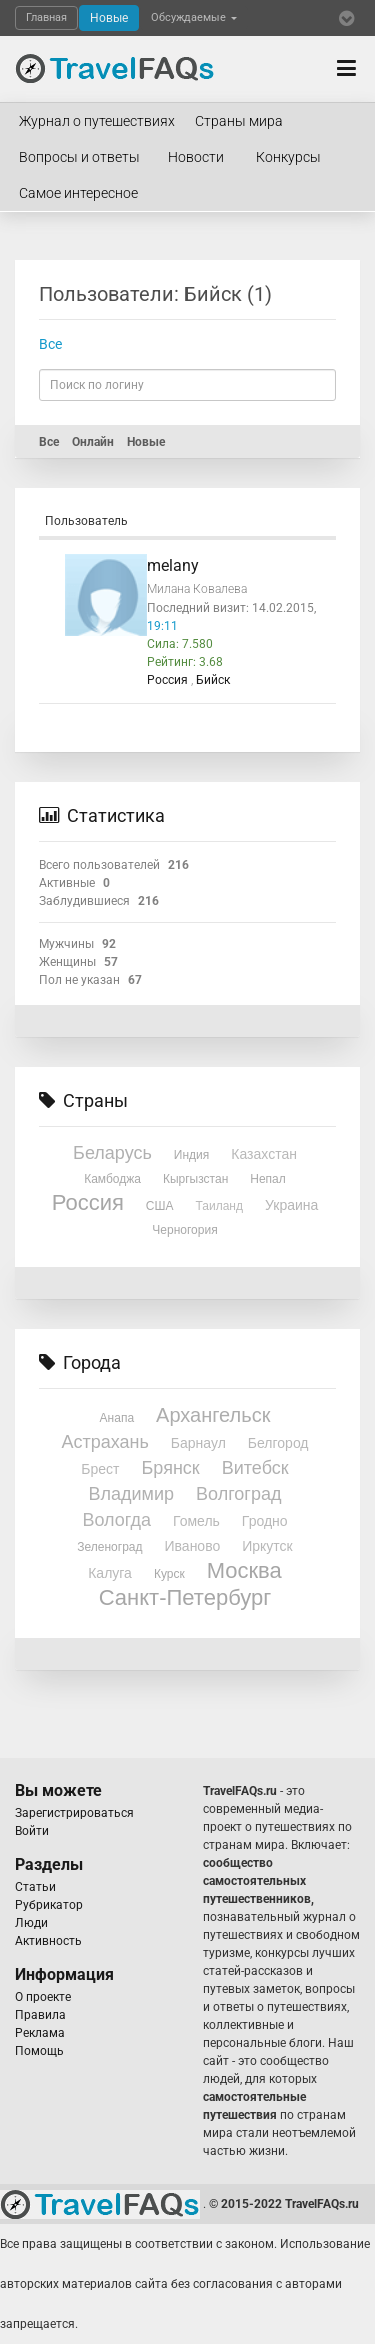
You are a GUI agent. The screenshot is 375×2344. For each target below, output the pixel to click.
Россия (169, 680)
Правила (40, 2015)
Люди (31, 1923)
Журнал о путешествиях (97, 121)
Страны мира (239, 121)
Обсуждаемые (194, 17)
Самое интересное (78, 193)
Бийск (213, 680)
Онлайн (93, 442)
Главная (46, 17)
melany (173, 565)
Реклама (40, 2033)
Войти (32, 1831)
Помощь (39, 2051)
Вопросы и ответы (79, 157)
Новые (109, 18)
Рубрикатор (49, 1905)
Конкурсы (288, 157)
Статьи (35, 1887)
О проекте (43, 1997)
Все (50, 344)
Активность (48, 1941)
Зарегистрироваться (74, 1813)
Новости (196, 157)
